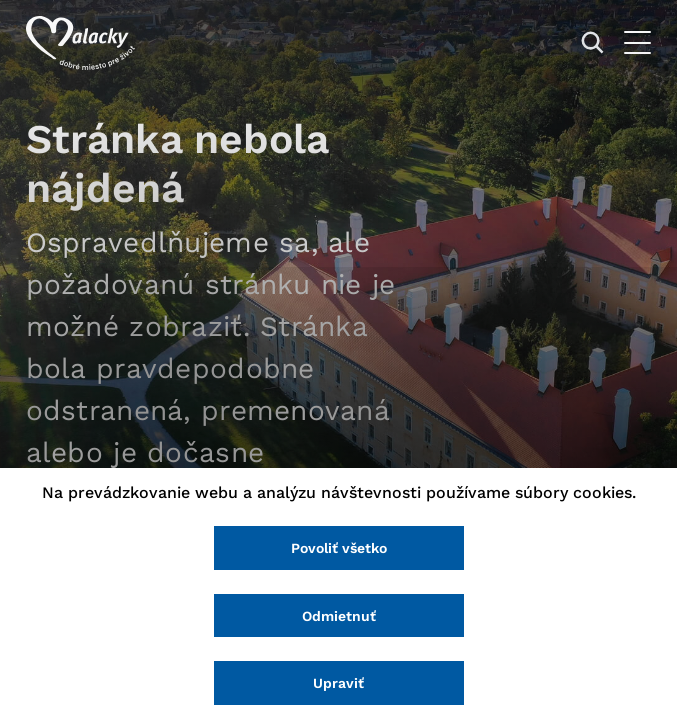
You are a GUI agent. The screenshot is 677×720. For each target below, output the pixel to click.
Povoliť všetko (339, 548)
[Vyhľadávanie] (592, 42)
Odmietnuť (339, 616)
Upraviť (338, 683)
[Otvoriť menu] (637, 42)
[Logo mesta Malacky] (80, 43)
